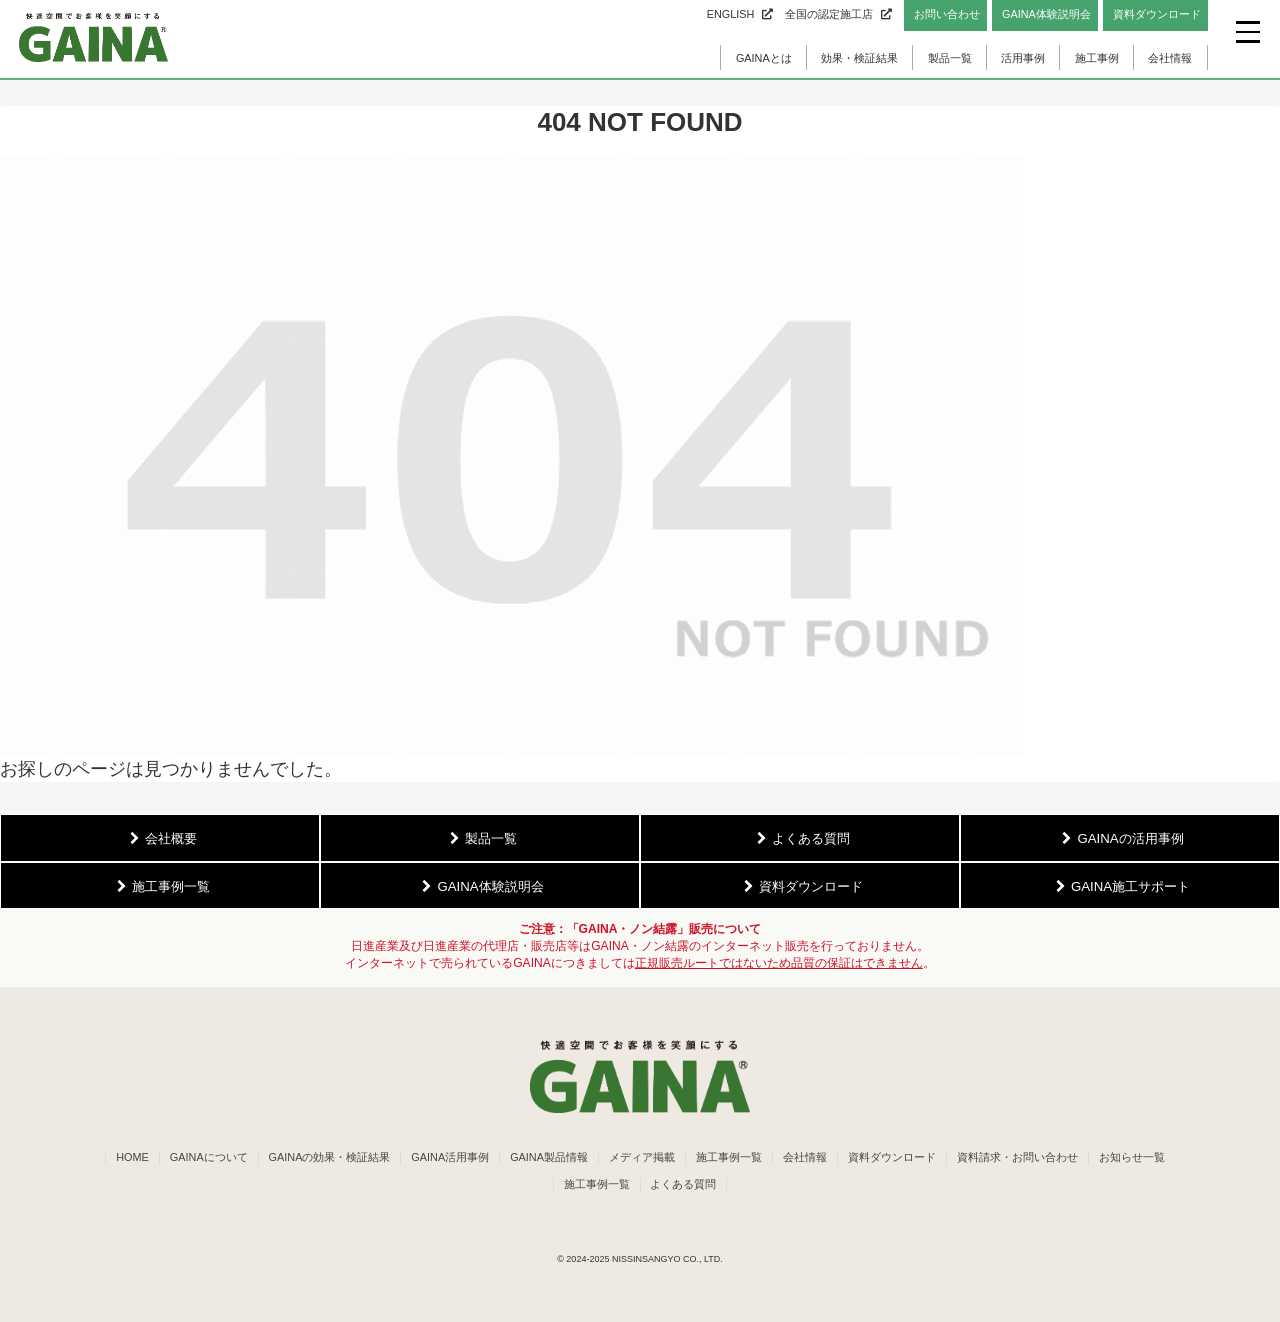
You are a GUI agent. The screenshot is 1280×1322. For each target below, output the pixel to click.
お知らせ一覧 (1132, 1157)
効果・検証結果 (859, 58)
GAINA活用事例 (450, 1157)
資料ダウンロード (892, 1157)
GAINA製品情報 (549, 1157)
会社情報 (1170, 58)
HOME (132, 1157)
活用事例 (1023, 58)
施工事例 (1097, 58)
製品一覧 (950, 58)
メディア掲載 (642, 1157)
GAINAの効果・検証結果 (330, 1157)
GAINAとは (764, 58)
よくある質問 (684, 1184)
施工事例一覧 (729, 1157)
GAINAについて (209, 1157)
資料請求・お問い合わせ (1017, 1157)
